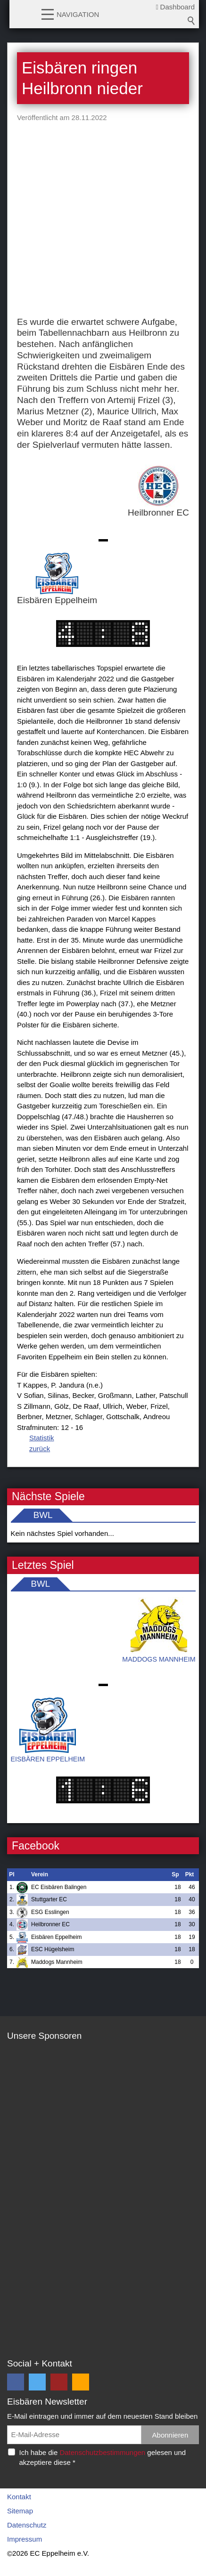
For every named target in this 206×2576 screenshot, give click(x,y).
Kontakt (19, 2497)
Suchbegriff (191, 20)
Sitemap (20, 2511)
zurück (39, 1449)
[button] (47, 13)
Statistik (41, 1438)
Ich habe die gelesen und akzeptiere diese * (102, 2457)
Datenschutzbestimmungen (102, 2452)
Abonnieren (170, 2435)
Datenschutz (26, 2525)
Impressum (24, 2539)
